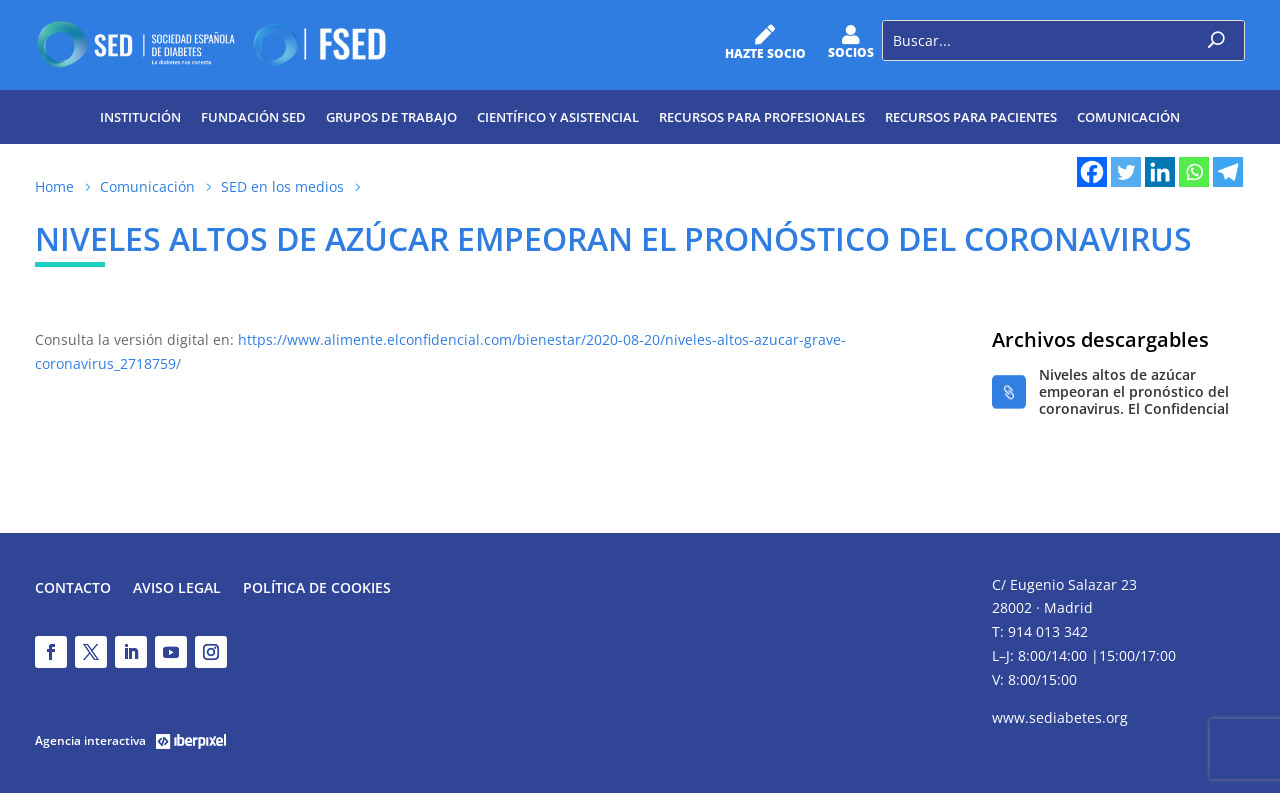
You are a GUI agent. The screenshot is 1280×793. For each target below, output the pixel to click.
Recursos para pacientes (971, 117)
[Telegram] (1228, 172)
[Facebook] (1092, 172)
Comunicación (1128, 117)
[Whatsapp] (1194, 172)
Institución (140, 117)
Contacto (73, 589)
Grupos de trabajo (391, 117)
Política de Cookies (317, 589)
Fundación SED (253, 117)
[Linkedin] (1160, 172)
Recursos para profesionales (762, 117)
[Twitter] (1126, 172)
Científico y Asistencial (558, 117)
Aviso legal (177, 589)
